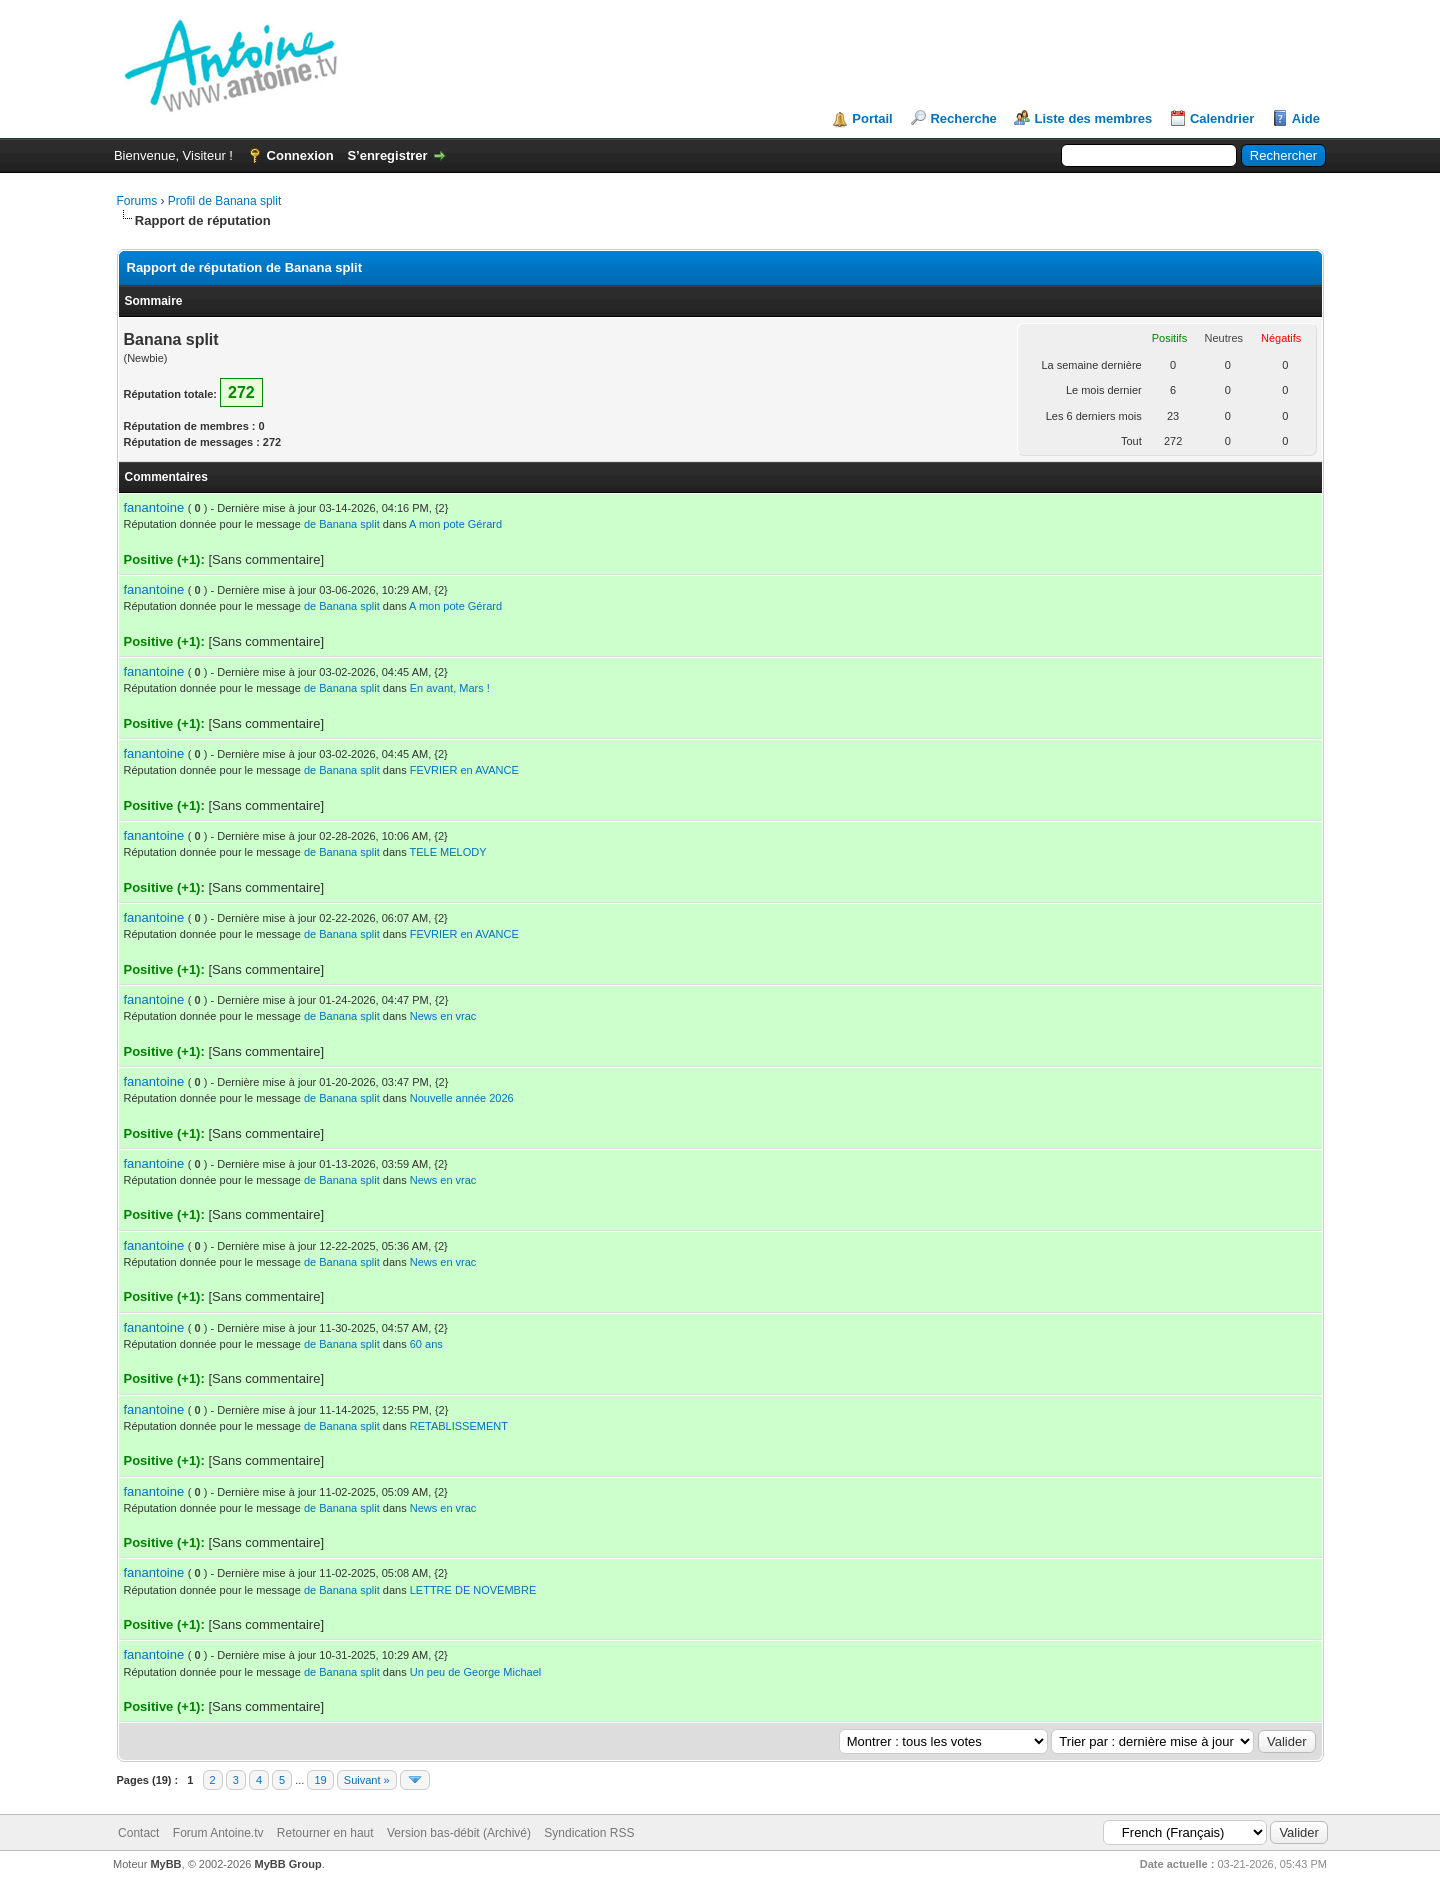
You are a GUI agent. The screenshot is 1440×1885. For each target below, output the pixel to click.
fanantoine (154, 507)
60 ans (426, 1344)
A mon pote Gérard (455, 524)
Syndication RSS (589, 1833)
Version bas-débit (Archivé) (459, 1833)
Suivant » (367, 1780)
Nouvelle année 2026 (462, 1098)
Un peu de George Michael (475, 1672)
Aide (1306, 118)
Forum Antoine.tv (218, 1833)
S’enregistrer (387, 155)
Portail (872, 118)
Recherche (963, 118)
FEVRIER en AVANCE (464, 770)
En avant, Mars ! (450, 688)
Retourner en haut (325, 1833)
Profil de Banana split (224, 201)
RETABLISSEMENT (459, 1426)
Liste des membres (1093, 118)
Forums (137, 201)
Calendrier (1222, 118)
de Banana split (342, 524)
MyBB (165, 1864)
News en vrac (443, 1016)
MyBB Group (288, 1864)
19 (320, 1780)
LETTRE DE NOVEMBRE (473, 1590)
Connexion (300, 155)
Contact (138, 1833)
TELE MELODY (448, 852)
